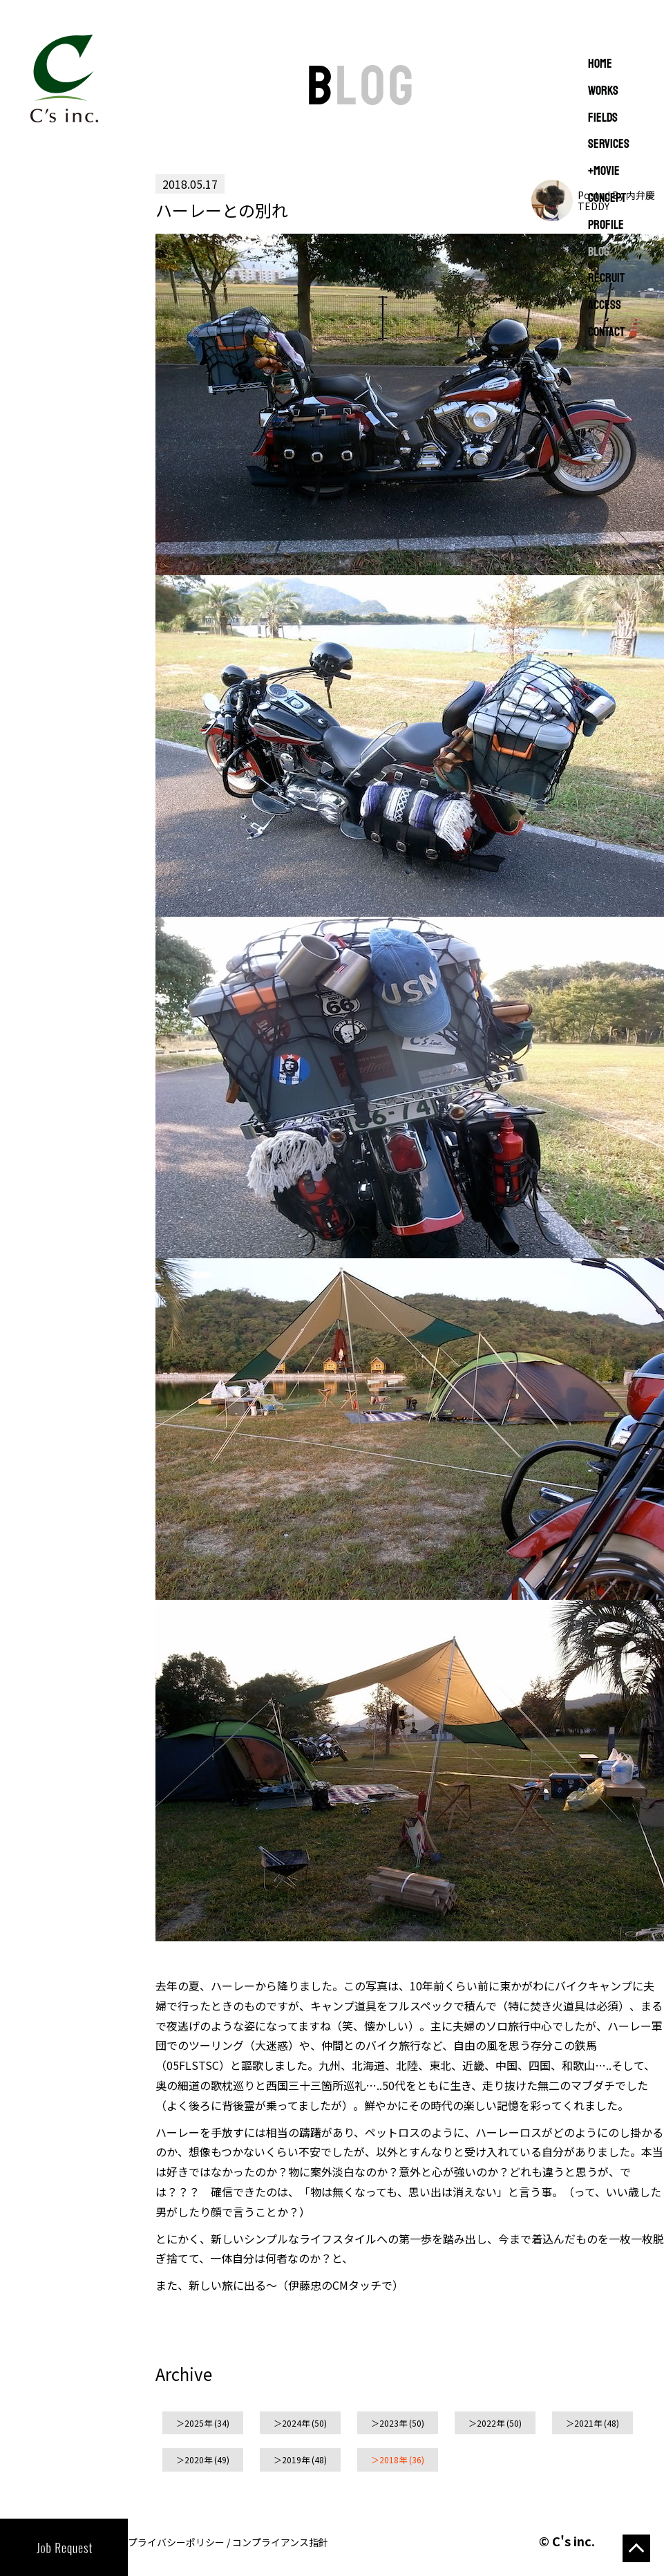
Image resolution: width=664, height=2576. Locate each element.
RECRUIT (606, 278)
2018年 (393, 2459)
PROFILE (606, 225)
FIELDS (603, 118)
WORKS (603, 91)
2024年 (296, 2423)
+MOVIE (604, 171)
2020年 (198, 2459)
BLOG (598, 252)
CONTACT (606, 332)
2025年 (198, 2423)
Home (600, 64)
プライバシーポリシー (176, 2542)
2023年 (393, 2423)
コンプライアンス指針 (280, 2542)
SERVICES (608, 144)
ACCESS (604, 305)
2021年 (588, 2423)
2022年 (490, 2423)
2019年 (296, 2459)
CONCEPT (607, 198)
